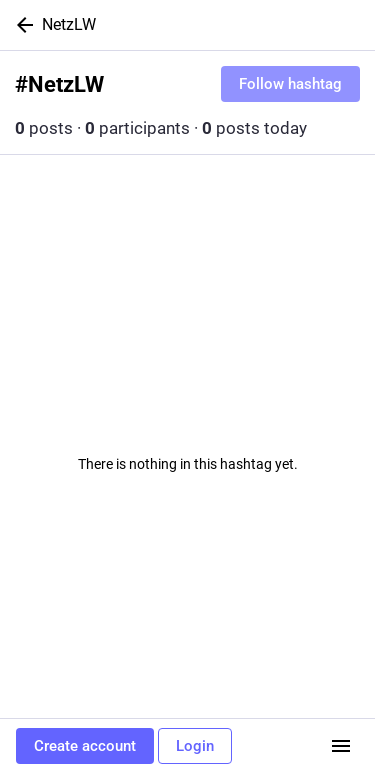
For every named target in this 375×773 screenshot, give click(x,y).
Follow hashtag (290, 84)
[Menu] (341, 746)
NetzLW (69, 24)
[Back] (21, 25)
